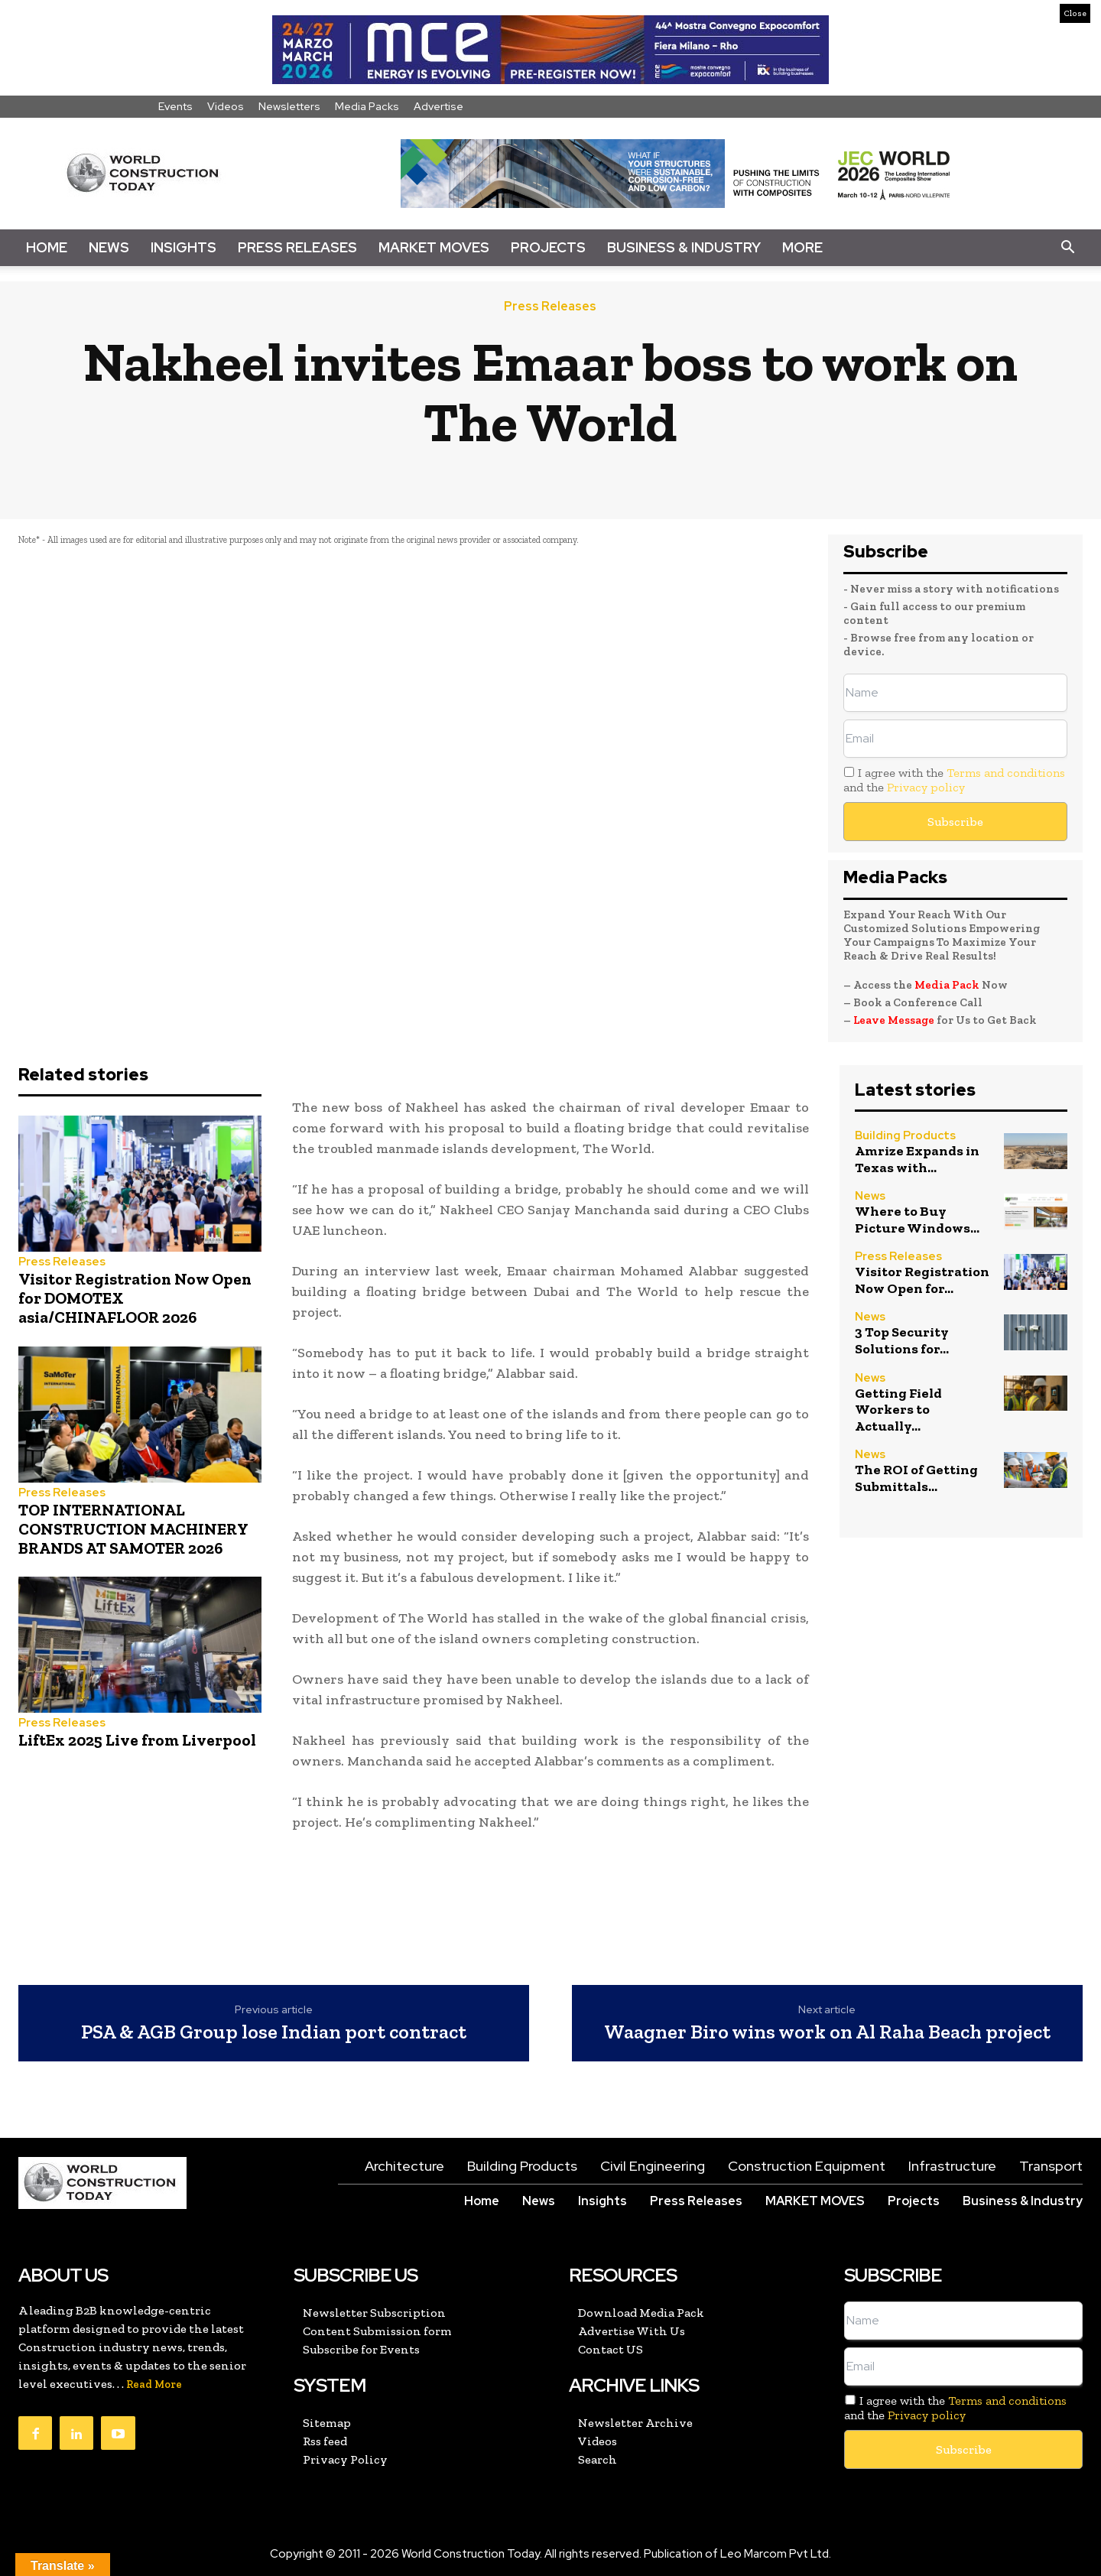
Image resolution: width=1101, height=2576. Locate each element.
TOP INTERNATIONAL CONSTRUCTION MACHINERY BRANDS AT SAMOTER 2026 (133, 1529)
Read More (154, 2384)
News (109, 247)
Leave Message (895, 1020)
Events (175, 106)
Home (46, 247)
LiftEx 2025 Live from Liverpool (137, 1739)
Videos (225, 106)
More (802, 247)
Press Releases (297, 247)
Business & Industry (684, 247)
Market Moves (433, 247)
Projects (548, 247)
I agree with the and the (954, 779)
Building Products (905, 1136)
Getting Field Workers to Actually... (898, 1409)
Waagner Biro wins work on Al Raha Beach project (827, 2032)
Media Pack (946, 985)
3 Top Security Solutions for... (902, 1340)
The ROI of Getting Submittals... (916, 1478)
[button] (1067, 248)
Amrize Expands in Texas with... (917, 1159)
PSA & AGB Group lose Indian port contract (273, 2032)
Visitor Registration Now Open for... (922, 1280)
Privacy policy (926, 787)
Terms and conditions (1006, 772)
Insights (183, 247)
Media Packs (367, 106)
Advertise (438, 106)
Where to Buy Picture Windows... (917, 1219)
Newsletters (289, 106)
